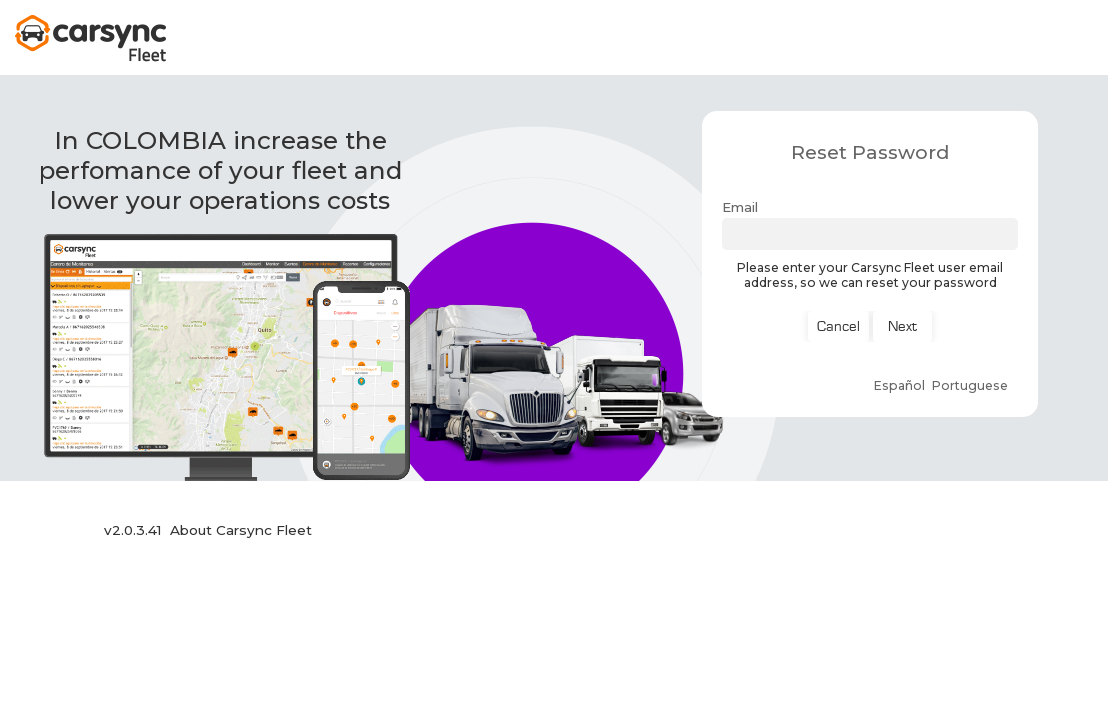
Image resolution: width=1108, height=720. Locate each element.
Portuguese (970, 385)
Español (899, 385)
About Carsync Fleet (241, 530)
